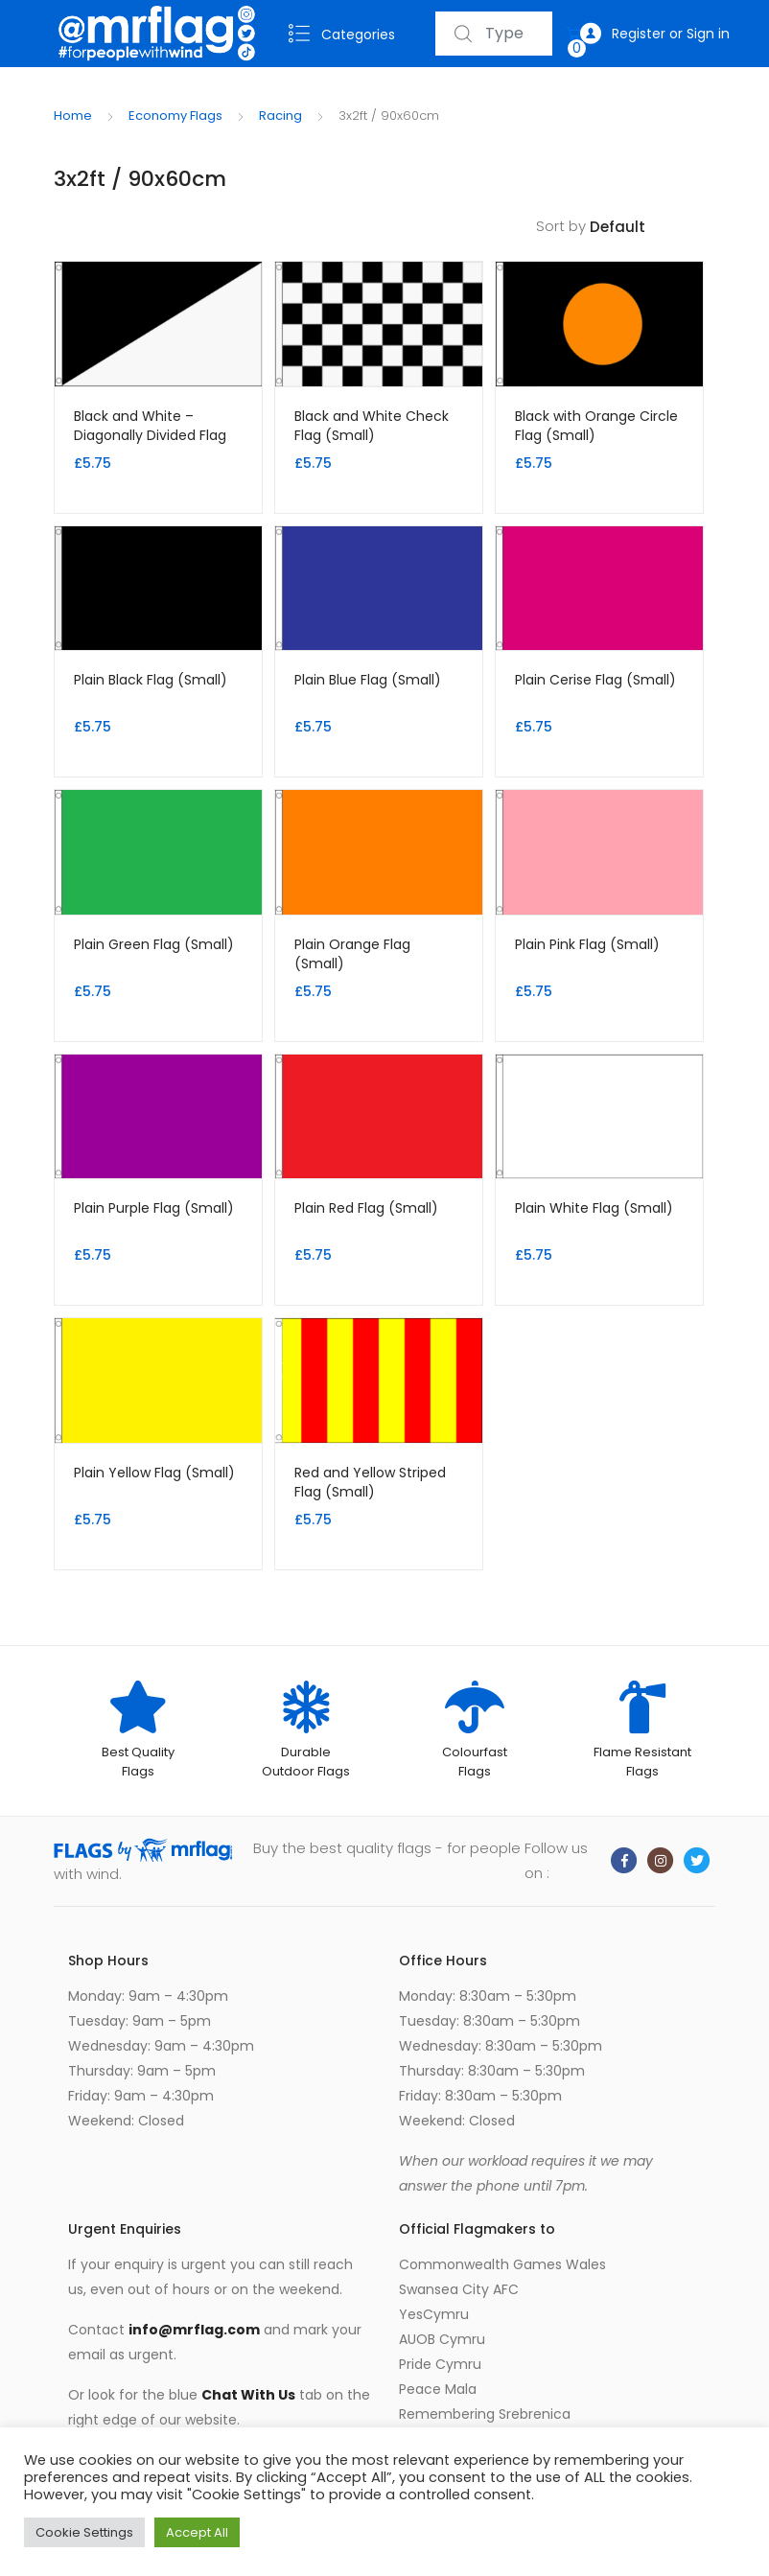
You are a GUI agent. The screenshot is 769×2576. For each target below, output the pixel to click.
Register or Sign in (655, 34)
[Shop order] (652, 228)
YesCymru (434, 2314)
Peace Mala (438, 2389)
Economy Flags (175, 115)
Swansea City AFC (459, 2289)
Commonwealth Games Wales (502, 2264)
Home (73, 115)
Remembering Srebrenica (485, 2414)
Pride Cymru (440, 2364)
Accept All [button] (197, 2532)
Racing (280, 115)
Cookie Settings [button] (84, 2532)
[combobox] (493, 34)
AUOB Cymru (442, 2339)
